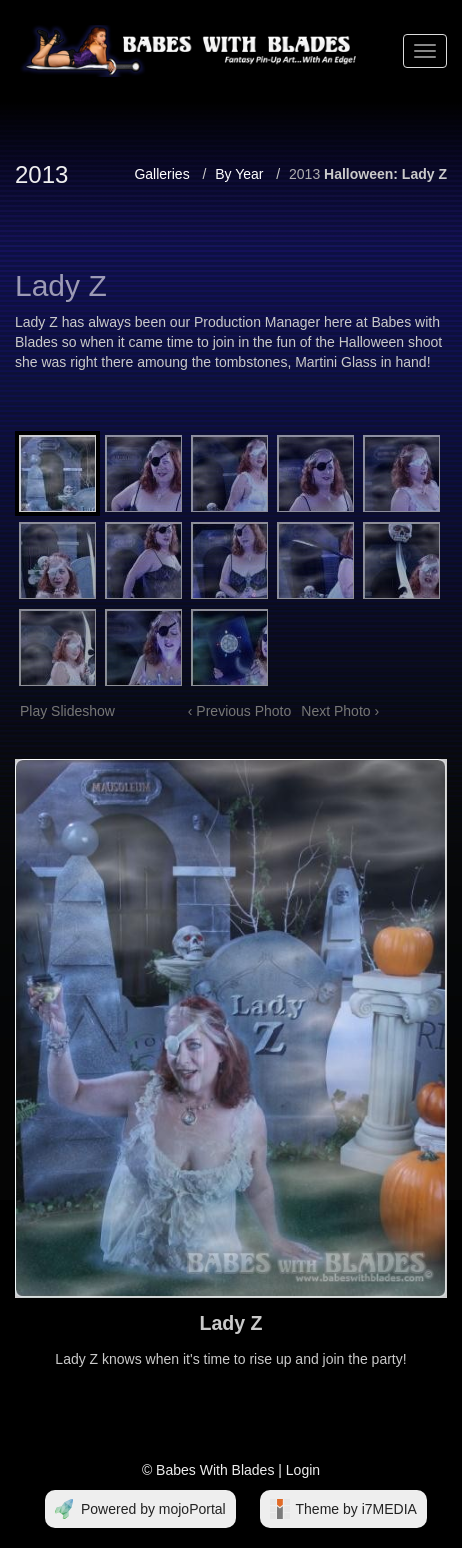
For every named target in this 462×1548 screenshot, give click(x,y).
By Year (239, 174)
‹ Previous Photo (240, 711)
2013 (304, 174)
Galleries (161, 174)
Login (303, 1470)
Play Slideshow (67, 711)
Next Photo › (340, 711)
